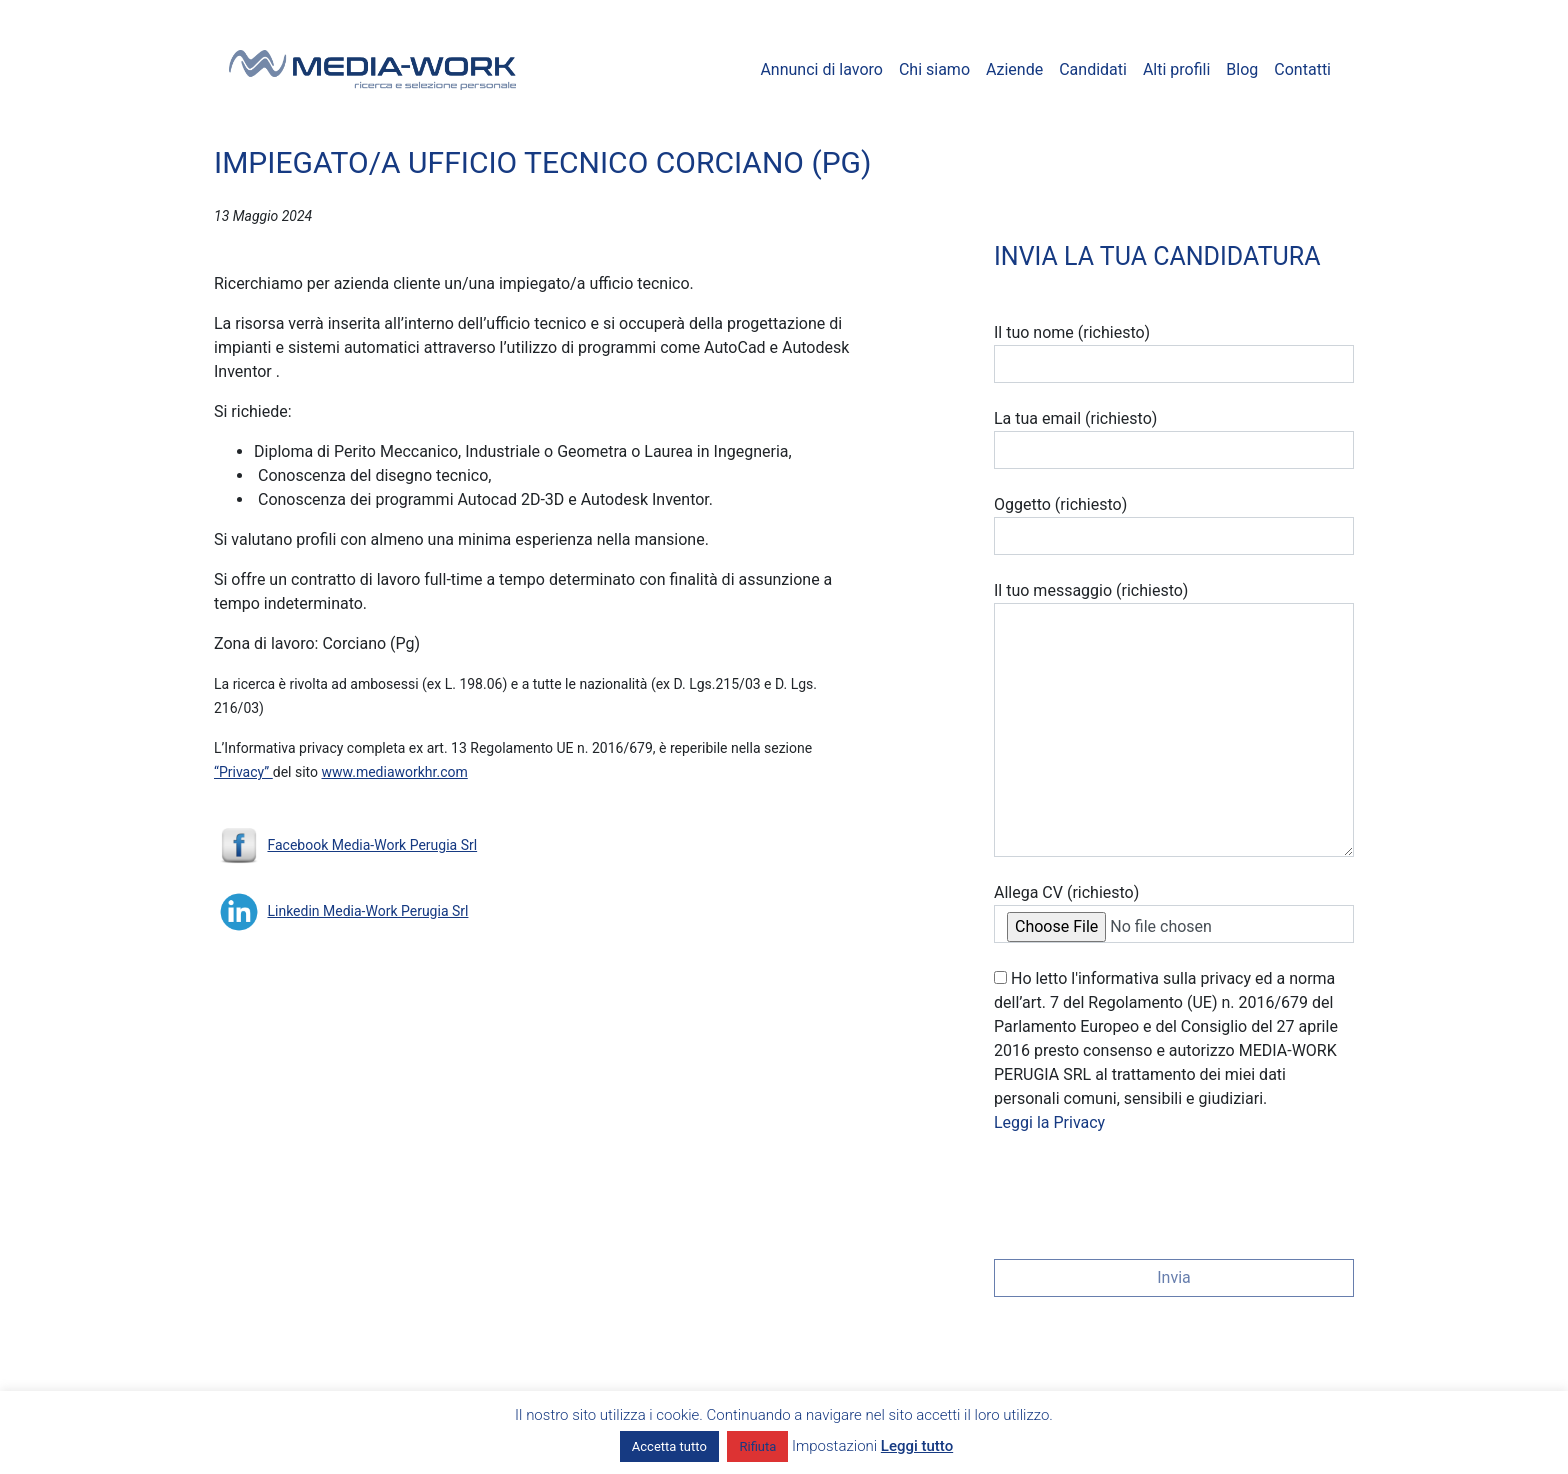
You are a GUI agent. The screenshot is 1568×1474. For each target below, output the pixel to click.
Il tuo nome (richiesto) (1174, 353)
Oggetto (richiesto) (1174, 525)
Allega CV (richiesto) (1174, 913)
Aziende (1014, 69)
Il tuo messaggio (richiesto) (1174, 719)
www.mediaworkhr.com (395, 772)
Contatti (1302, 69)
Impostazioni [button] (834, 1446)
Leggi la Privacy (1049, 1122)
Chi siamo (934, 69)
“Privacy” (243, 772)
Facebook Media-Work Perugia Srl (372, 845)
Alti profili (1176, 69)
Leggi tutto (917, 1446)
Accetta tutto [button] (669, 1446)
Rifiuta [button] (757, 1446)
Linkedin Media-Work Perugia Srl (367, 911)
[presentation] (1146, 1190)
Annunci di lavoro (821, 69)
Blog (1242, 69)
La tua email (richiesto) (1174, 439)
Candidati (1093, 69)
